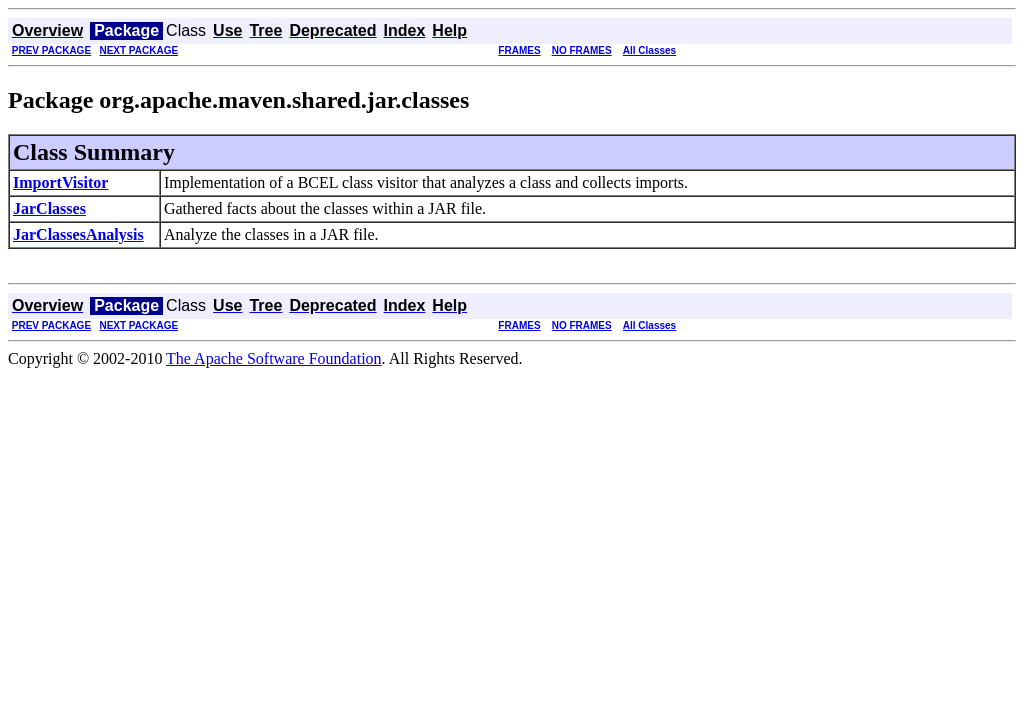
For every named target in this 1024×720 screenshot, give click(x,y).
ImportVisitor (60, 182)
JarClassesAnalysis (78, 234)
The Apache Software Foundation (274, 358)
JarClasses (49, 208)
